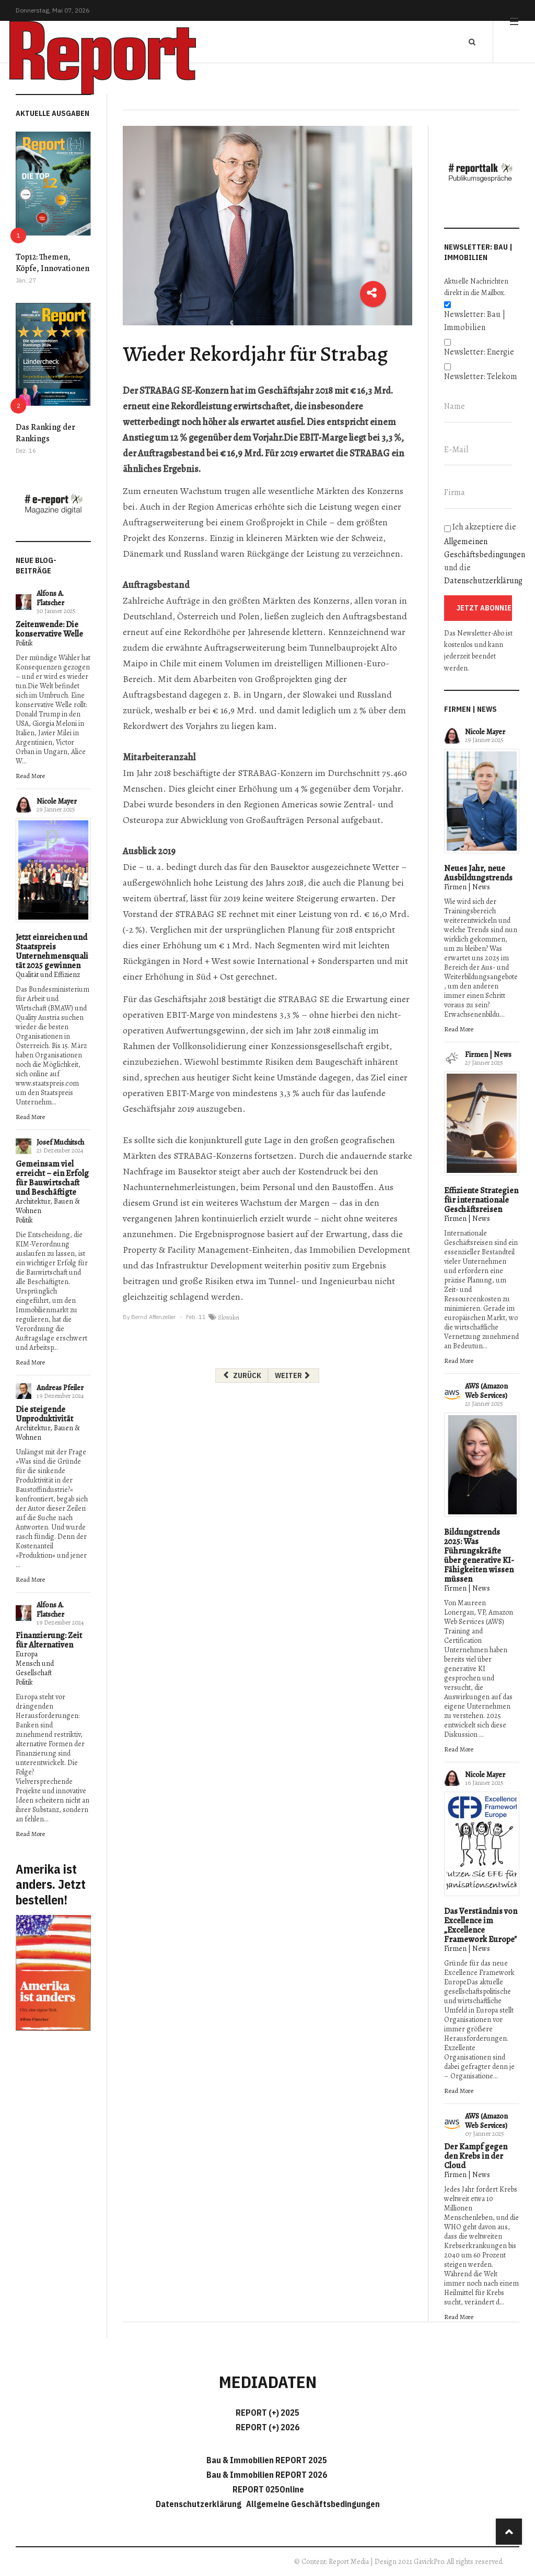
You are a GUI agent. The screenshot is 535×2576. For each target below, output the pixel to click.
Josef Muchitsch (60, 1142)
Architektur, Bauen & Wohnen (48, 1206)
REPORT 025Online (267, 2489)
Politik (24, 643)
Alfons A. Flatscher (50, 598)
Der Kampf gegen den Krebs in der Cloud (475, 2156)
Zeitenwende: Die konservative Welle (49, 629)
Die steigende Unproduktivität (44, 1414)
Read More (30, 775)
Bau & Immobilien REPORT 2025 (266, 2460)
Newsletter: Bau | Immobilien (474, 321)
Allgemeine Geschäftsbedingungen (313, 2504)
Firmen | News (467, 887)
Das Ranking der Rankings (45, 432)
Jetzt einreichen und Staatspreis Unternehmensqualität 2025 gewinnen (52, 951)
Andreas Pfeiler (60, 1388)
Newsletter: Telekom (480, 376)
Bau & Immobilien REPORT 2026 (266, 2474)
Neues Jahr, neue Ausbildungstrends (478, 873)
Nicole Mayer (57, 801)
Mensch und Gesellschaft (35, 1668)
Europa (27, 1654)
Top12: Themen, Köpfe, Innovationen (52, 262)
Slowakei (228, 1317)
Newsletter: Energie (479, 352)
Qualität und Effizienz (48, 975)
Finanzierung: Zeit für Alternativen (49, 1640)
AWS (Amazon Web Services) (486, 1391)
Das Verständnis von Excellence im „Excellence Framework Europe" (480, 1925)
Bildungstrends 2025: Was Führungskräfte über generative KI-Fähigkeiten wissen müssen (479, 1555)
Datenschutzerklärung (483, 580)
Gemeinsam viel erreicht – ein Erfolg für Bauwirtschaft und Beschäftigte (52, 1178)
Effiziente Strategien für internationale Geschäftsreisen (481, 1200)
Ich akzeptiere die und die (481, 553)
